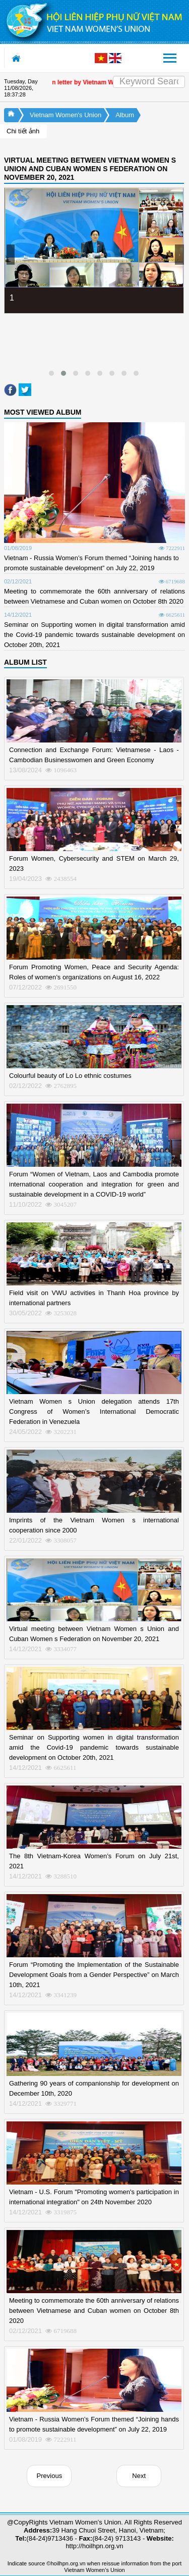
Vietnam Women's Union (65, 115)
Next (139, 2476)
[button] (51, 373)
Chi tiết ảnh (23, 131)
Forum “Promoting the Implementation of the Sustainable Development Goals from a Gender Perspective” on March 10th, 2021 (94, 1975)
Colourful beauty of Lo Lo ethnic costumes (70, 1075)
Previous (49, 2476)
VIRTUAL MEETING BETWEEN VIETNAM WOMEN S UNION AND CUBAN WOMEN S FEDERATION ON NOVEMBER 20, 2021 (90, 168)
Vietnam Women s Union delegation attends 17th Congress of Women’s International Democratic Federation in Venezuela (94, 1411)
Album (124, 115)
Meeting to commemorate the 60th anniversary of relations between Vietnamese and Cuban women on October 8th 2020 (94, 2310)
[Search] (149, 82)
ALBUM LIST (25, 662)
